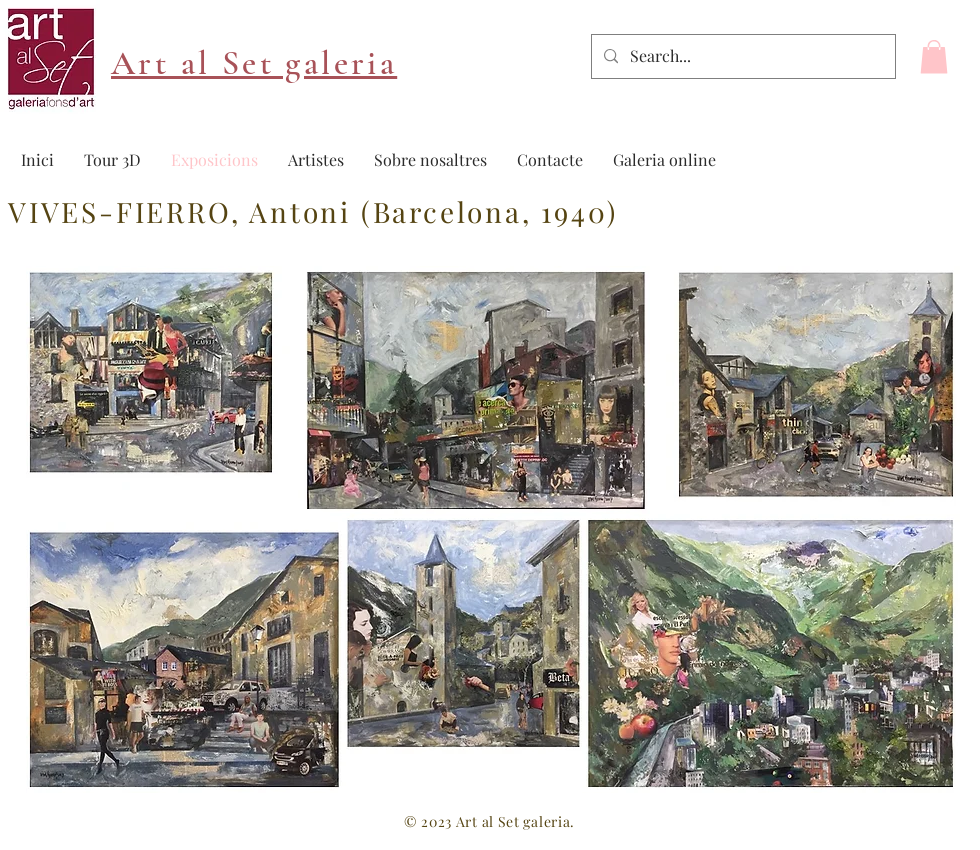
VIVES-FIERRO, (128, 211)
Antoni (300, 211)
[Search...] (741, 56)
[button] (934, 56)
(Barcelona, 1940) (484, 211)
